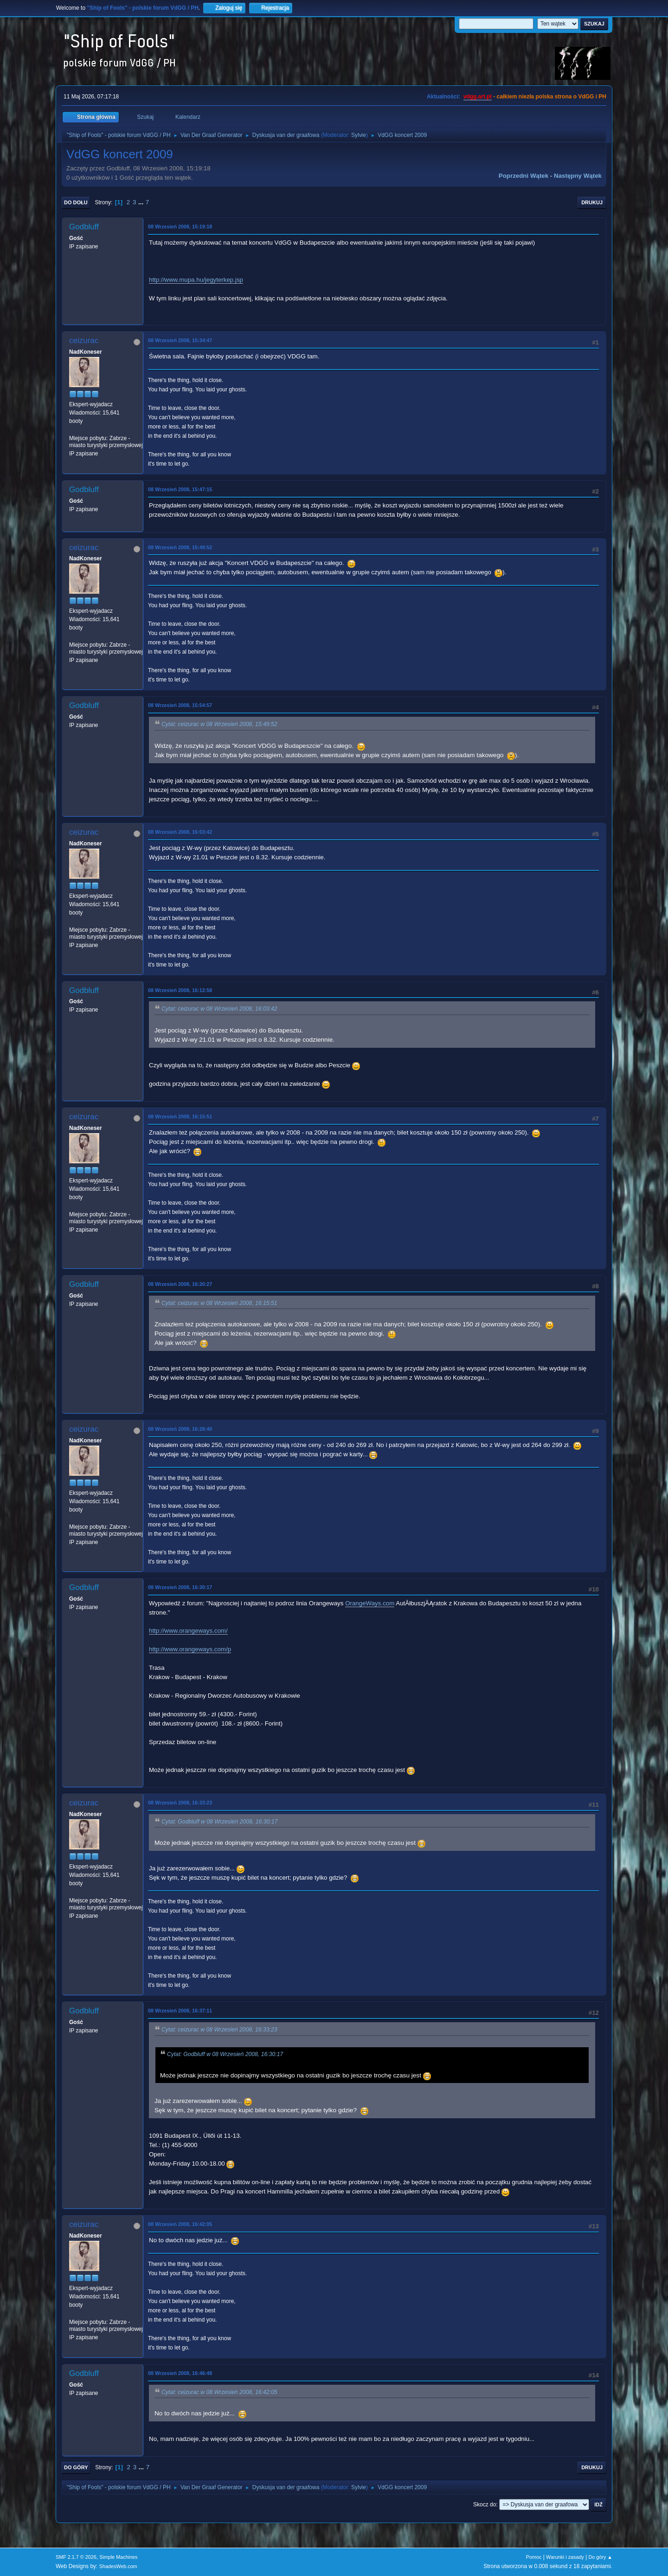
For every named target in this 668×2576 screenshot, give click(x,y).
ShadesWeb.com (118, 2566)
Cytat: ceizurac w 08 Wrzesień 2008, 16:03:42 (219, 1009)
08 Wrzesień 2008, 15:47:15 (180, 489)
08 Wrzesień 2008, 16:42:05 (180, 2224)
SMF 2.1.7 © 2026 (76, 2557)
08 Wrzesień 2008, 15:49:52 (180, 547)
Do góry (76, 2467)
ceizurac (83, 340)
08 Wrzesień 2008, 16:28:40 (180, 1429)
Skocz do (484, 2504)
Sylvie (358, 135)
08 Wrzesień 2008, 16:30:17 (180, 1587)
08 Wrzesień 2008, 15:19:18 (180, 226)
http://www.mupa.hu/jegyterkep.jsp (196, 279)
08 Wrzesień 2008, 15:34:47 (180, 340)
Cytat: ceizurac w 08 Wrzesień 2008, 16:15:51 (219, 1303)
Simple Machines (118, 2557)
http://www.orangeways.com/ (188, 1630)
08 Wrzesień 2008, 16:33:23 (180, 1802)
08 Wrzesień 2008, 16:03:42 (180, 832)
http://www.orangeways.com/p (190, 1649)
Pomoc (534, 2557)
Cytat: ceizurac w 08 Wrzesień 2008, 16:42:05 (219, 2392)
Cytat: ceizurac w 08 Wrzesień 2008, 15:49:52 (219, 724)
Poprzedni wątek (523, 175)
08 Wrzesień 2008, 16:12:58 (180, 990)
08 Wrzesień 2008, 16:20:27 (180, 1284)
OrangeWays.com (369, 1603)
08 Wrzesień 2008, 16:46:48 (180, 2373)
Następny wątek (578, 175)
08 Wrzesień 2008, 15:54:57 (180, 705)
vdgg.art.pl (477, 96)
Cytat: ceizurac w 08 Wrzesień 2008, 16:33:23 (219, 2030)
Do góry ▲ (600, 2557)
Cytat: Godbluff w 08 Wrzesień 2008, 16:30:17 (219, 1821)
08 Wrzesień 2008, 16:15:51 (180, 1116)
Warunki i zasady (565, 2557)
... (141, 202)
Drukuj (592, 202)
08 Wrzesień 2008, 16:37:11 (180, 2010)
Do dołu (76, 202)
